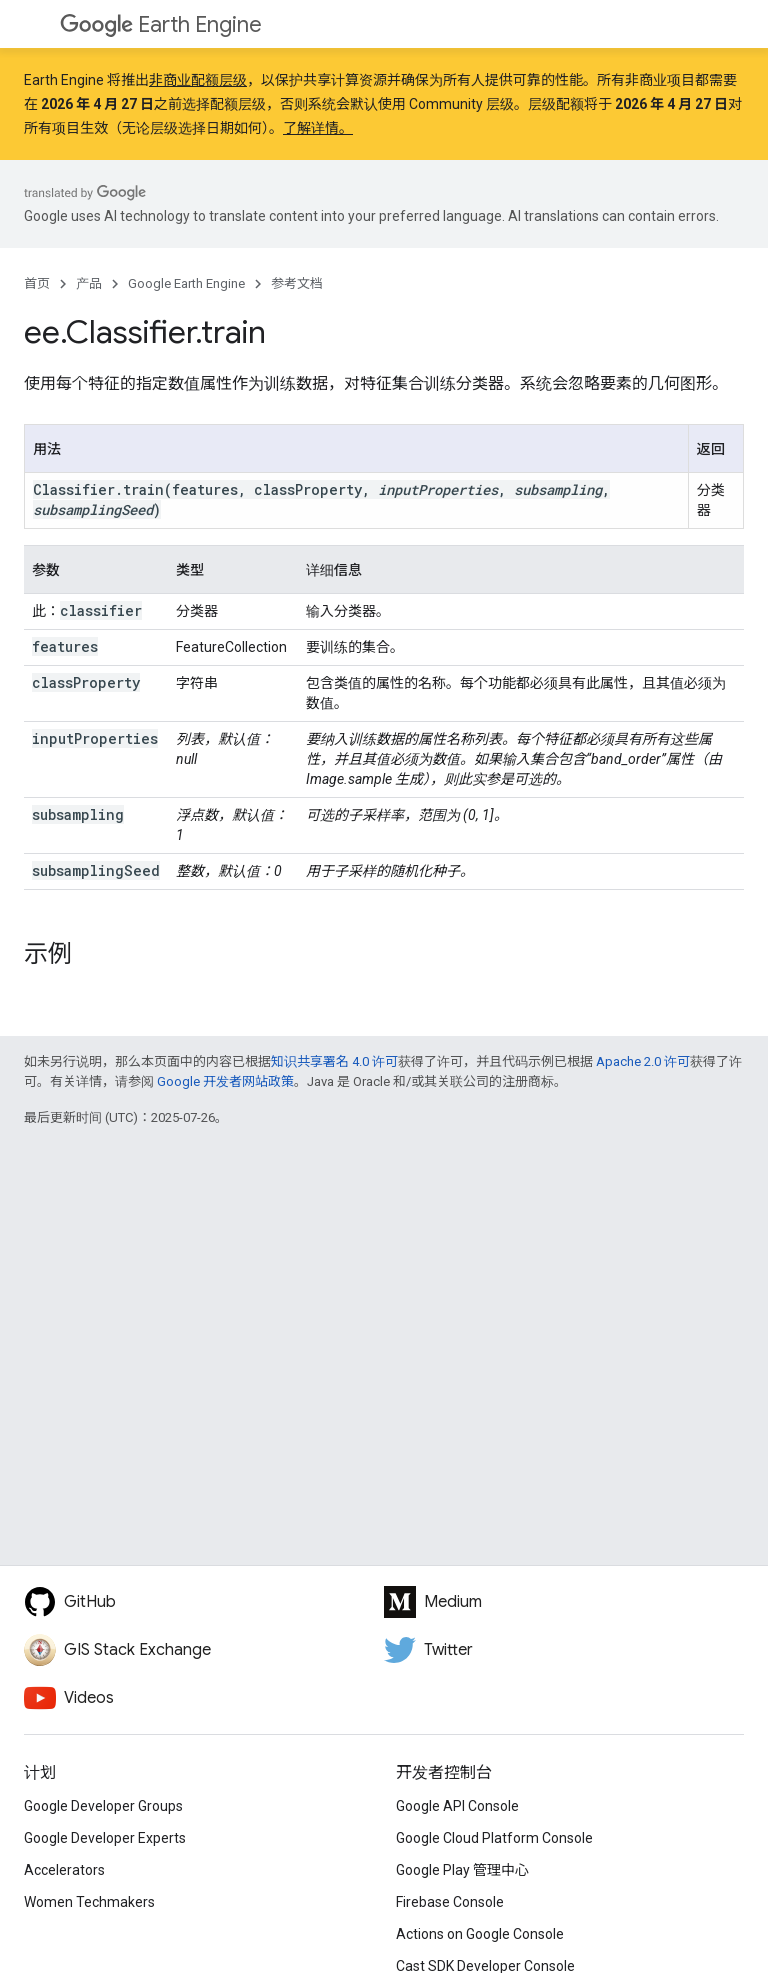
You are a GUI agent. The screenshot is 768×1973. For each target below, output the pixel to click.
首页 (37, 283)
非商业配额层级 (198, 80)
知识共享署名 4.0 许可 (334, 1061)
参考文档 (297, 283)
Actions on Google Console (480, 1934)
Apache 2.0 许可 (643, 1061)
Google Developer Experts (105, 1838)
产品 (89, 283)
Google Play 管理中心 (462, 1870)
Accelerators (64, 1870)
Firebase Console (450, 1902)
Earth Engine (161, 24)
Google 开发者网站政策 (225, 1081)
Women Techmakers (89, 1902)
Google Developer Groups (103, 1806)
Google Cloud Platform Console (494, 1838)
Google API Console (457, 1806)
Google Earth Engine (186, 283)
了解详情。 (318, 128)
